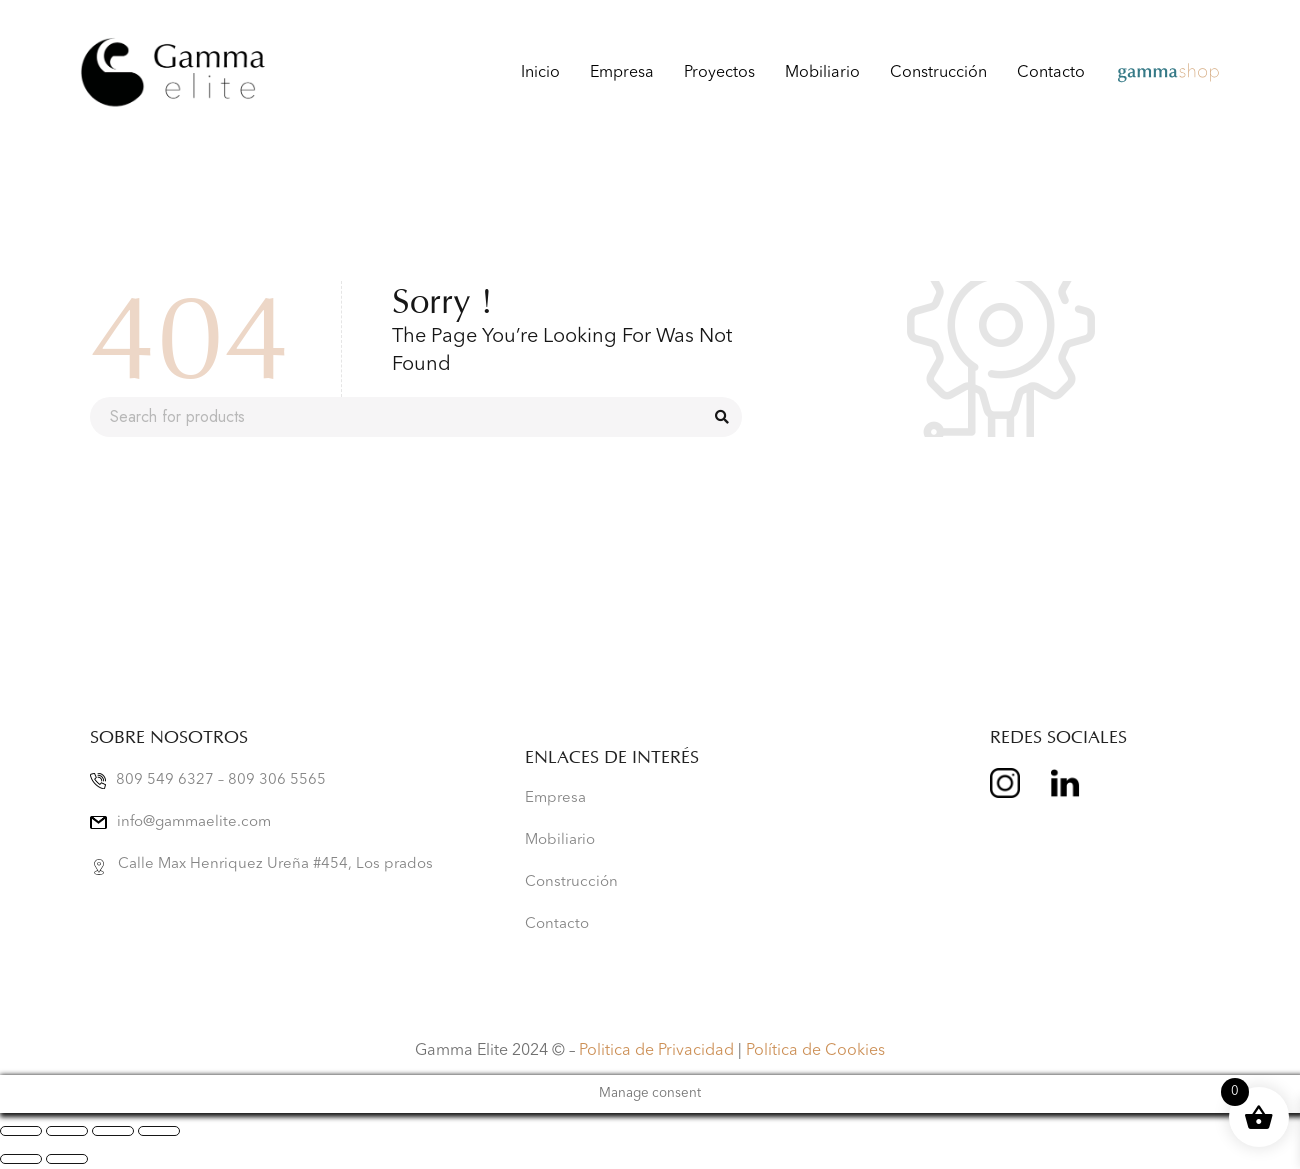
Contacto (1051, 73)
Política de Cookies (815, 1051)
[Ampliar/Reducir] (21, 1131)
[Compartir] (113, 1131)
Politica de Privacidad (656, 1051)
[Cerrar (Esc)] (159, 1131)
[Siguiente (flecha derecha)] (67, 1159)
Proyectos (719, 73)
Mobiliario (822, 73)
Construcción (938, 73)
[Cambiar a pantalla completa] (67, 1131)
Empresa (622, 73)
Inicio (540, 73)
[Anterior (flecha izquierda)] (21, 1159)
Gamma (1144, 73)
